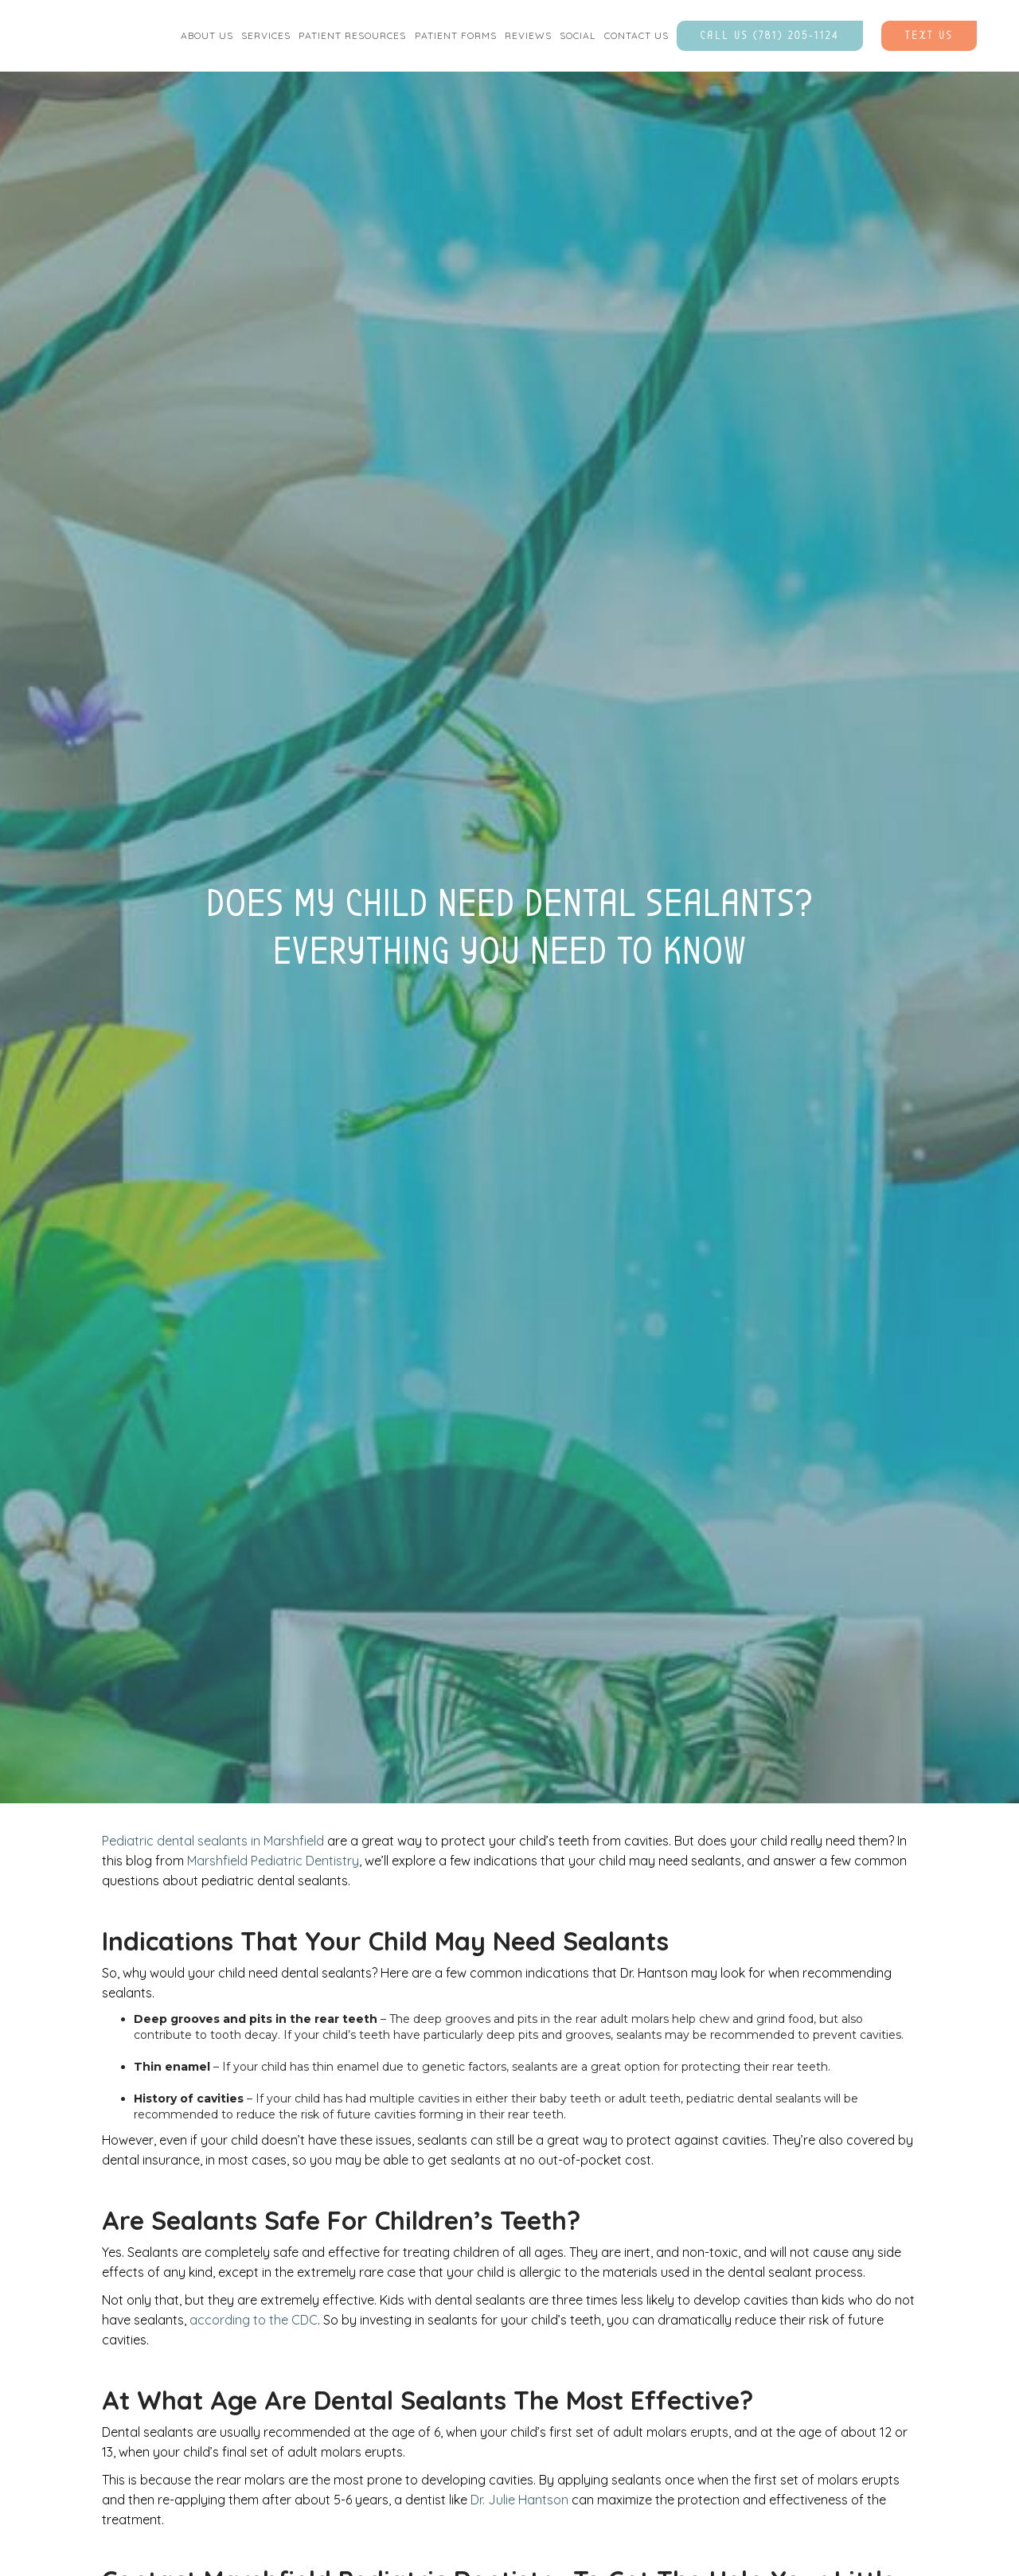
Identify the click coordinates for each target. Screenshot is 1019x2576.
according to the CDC (253, 2320)
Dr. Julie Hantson (519, 2500)
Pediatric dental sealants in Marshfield (213, 1841)
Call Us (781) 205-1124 (770, 35)
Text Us (929, 35)
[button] (207, 36)
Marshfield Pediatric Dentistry (273, 1861)
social (577, 35)
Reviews (528, 35)
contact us (636, 35)
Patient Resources (352, 35)
